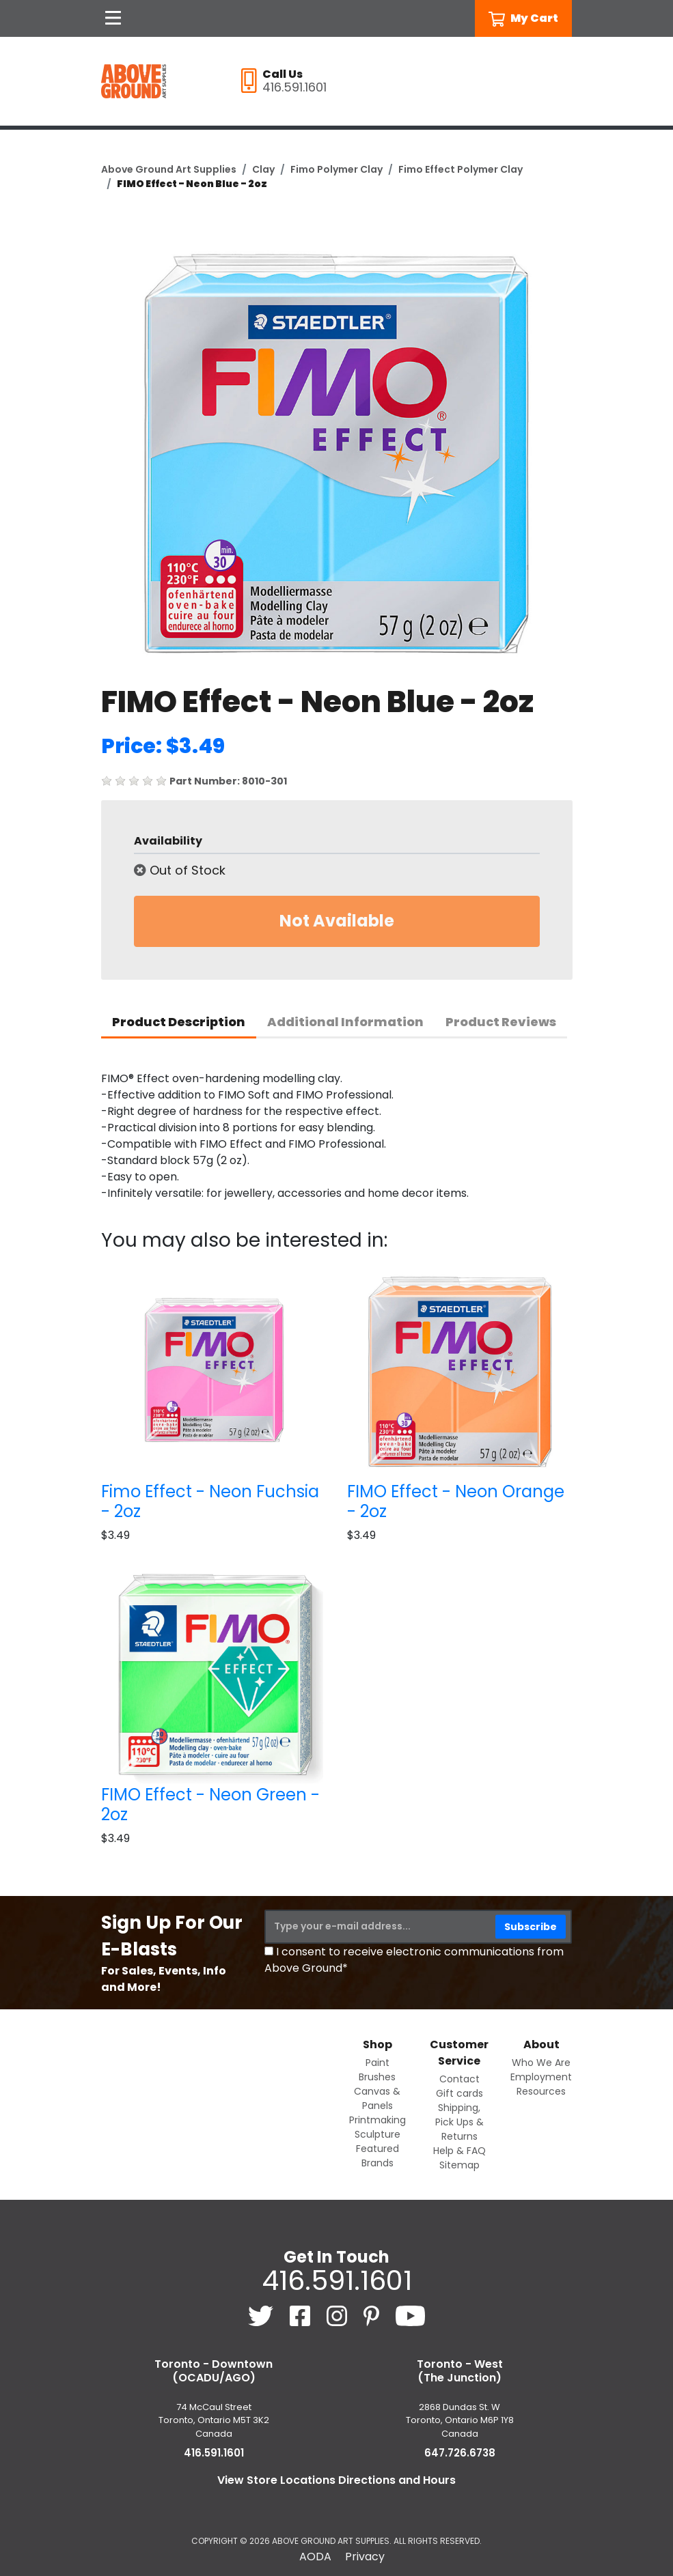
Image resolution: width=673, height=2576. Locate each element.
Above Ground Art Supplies (168, 169)
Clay (263, 169)
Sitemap (459, 2165)
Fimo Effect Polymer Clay (460, 169)
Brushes (377, 2077)
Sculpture (377, 2134)
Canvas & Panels (377, 2098)
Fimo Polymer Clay (336, 169)
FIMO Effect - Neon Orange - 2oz (455, 1501)
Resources (541, 2091)
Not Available (336, 920)
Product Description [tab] (178, 1021)
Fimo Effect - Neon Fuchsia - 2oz (210, 1501)
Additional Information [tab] (345, 1021)
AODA (315, 2556)
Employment (541, 2077)
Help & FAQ (459, 2150)
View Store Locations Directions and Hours (336, 2480)
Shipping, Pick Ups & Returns (459, 2122)
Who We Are (541, 2062)
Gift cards (459, 2093)
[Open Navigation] (113, 18)
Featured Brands (377, 2156)
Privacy (365, 2556)
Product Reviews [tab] (500, 1021)
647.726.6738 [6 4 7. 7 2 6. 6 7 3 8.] (459, 2453)
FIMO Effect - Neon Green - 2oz (210, 1804)
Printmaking (377, 2120)
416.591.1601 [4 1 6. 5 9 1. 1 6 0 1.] (337, 2280)
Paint (377, 2062)
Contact (459, 2079)
